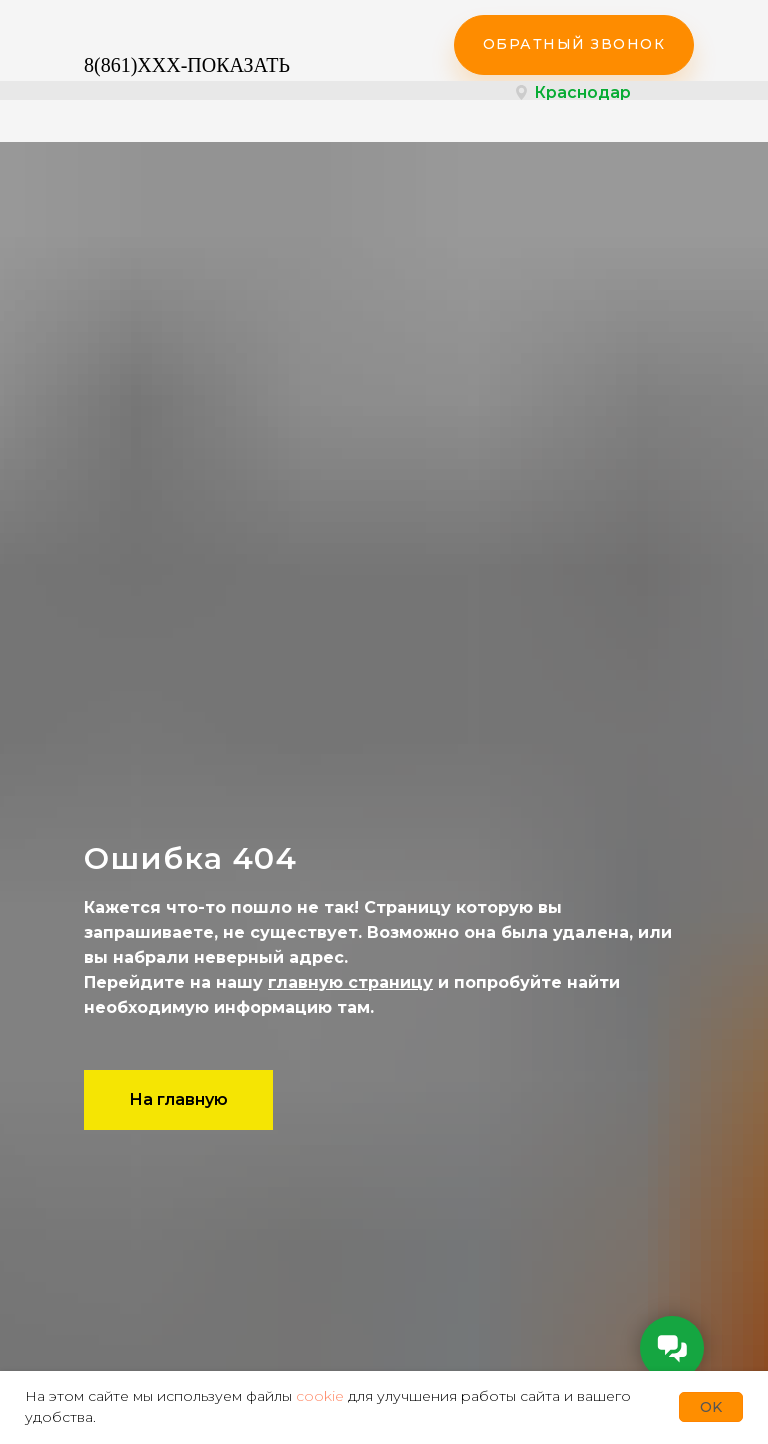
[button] (574, 45)
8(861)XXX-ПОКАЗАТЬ (187, 65)
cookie (320, 1396)
